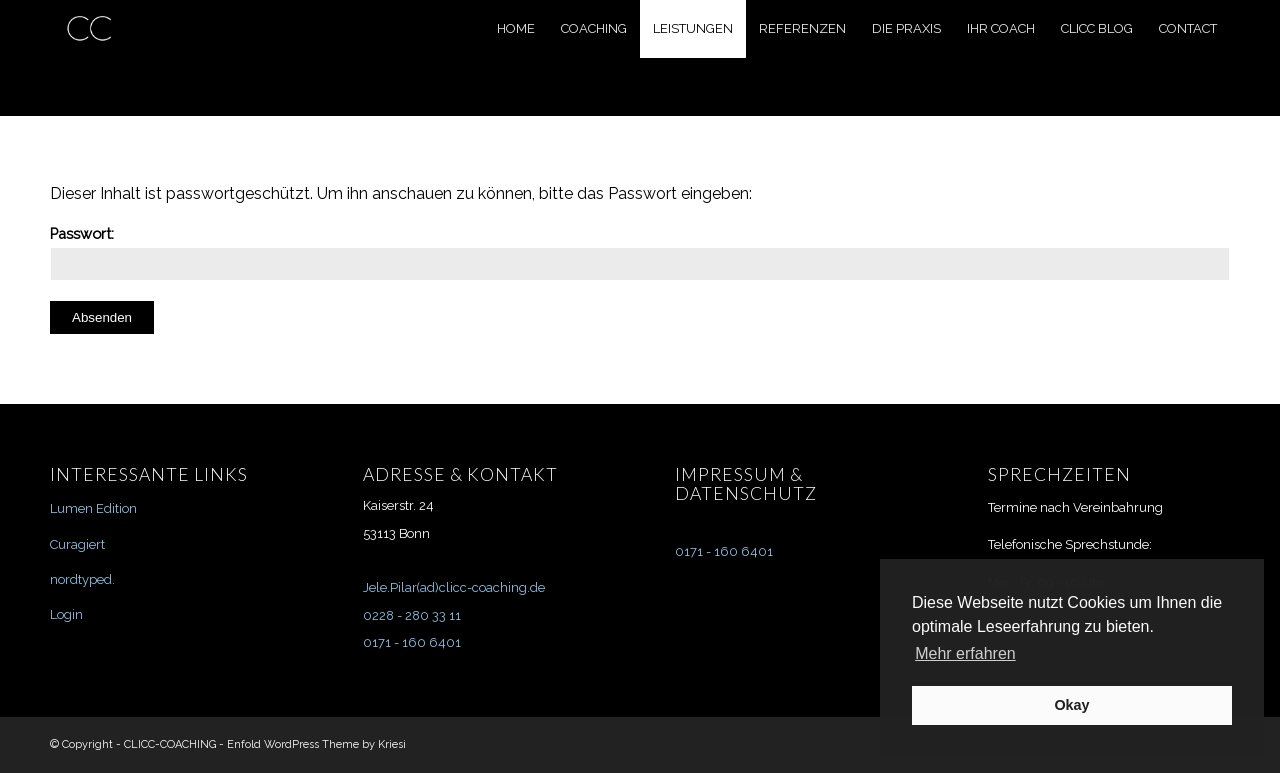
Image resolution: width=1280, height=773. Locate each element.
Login (66, 614)
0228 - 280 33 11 (412, 615)
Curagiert (77, 544)
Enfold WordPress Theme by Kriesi (316, 744)
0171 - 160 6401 (412, 642)
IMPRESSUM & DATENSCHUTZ (746, 484)
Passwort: (640, 253)
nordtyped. (82, 579)
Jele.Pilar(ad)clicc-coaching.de (454, 587)
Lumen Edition (93, 508)
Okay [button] (1071, 705)
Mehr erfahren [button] (965, 653)
